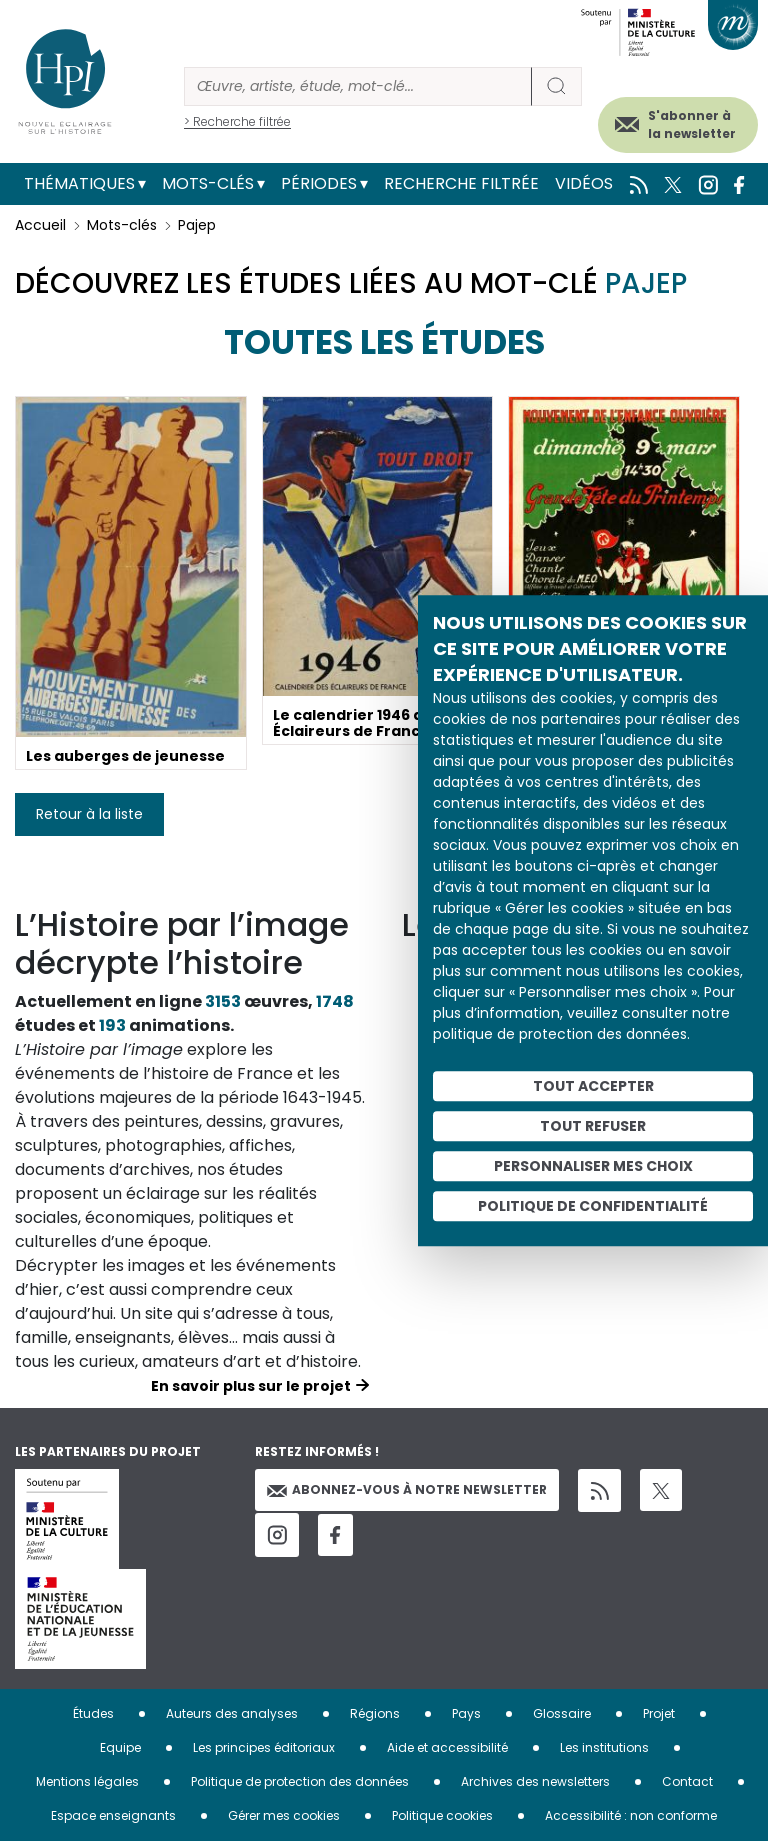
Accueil (40, 225)
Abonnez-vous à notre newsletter (407, 1489)
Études (93, 1713)
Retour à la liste (89, 814)
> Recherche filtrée (237, 121)
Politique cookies (442, 1815)
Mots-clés (208, 183)
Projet (659, 1713)
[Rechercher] (358, 86)
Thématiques (79, 183)
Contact (687, 1781)
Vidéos (584, 183)
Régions (375, 1713)
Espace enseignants (113, 1815)
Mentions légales (87, 1781)
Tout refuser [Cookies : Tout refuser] (593, 1126)
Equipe (120, 1747)
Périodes (319, 183)
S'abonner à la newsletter (692, 124)
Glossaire (562, 1713)
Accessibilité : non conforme (631, 1815)
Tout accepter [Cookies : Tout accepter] (593, 1086)
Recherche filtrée (461, 183)
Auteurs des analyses (232, 1713)
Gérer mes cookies (284, 1815)
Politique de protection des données (300, 1781)
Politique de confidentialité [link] (593, 1206)
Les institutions (604, 1747)
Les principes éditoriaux (264, 1747)
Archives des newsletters (535, 1781)
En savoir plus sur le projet (251, 1386)
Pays (466, 1713)
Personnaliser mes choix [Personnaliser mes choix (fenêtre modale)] (593, 1166)
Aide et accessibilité (447, 1747)
